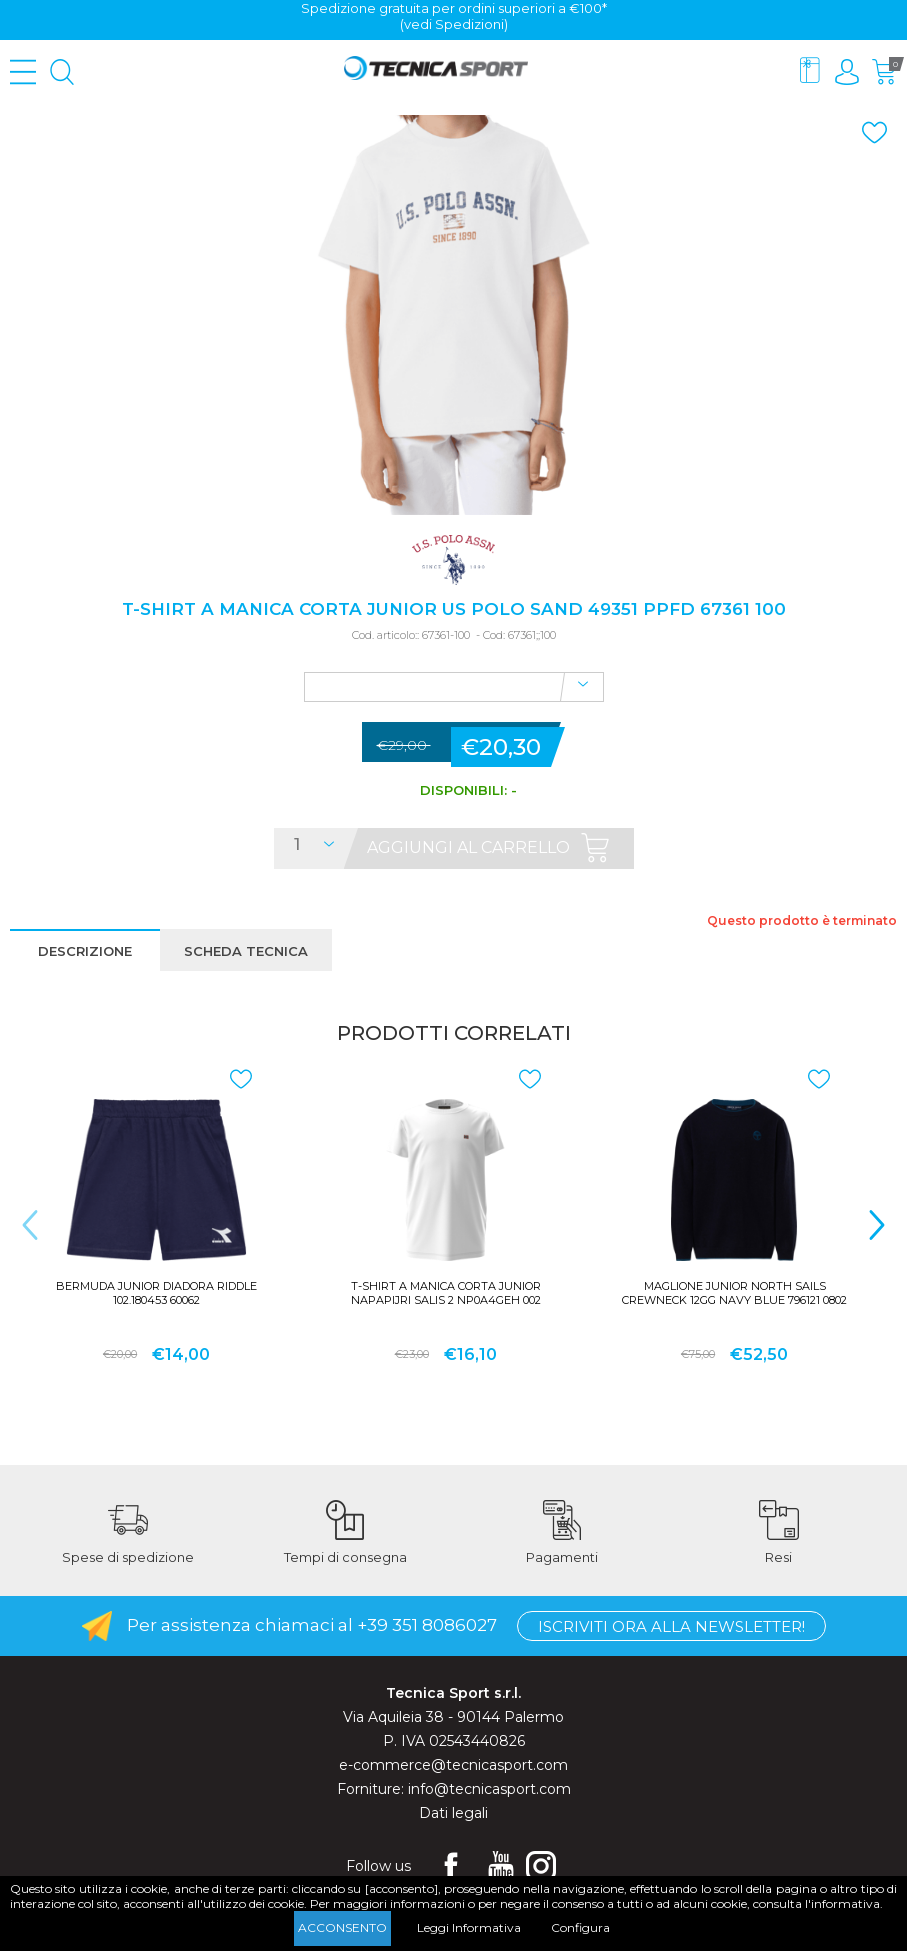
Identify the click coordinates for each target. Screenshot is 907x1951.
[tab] (85, 950)
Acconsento (342, 1927)
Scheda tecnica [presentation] (246, 951)
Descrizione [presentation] (85, 951)
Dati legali (453, 1813)
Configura (580, 1927)
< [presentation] (30, 1224)
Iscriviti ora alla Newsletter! (671, 1626)
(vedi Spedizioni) (454, 24)
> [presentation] (877, 1224)
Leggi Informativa (469, 1927)
